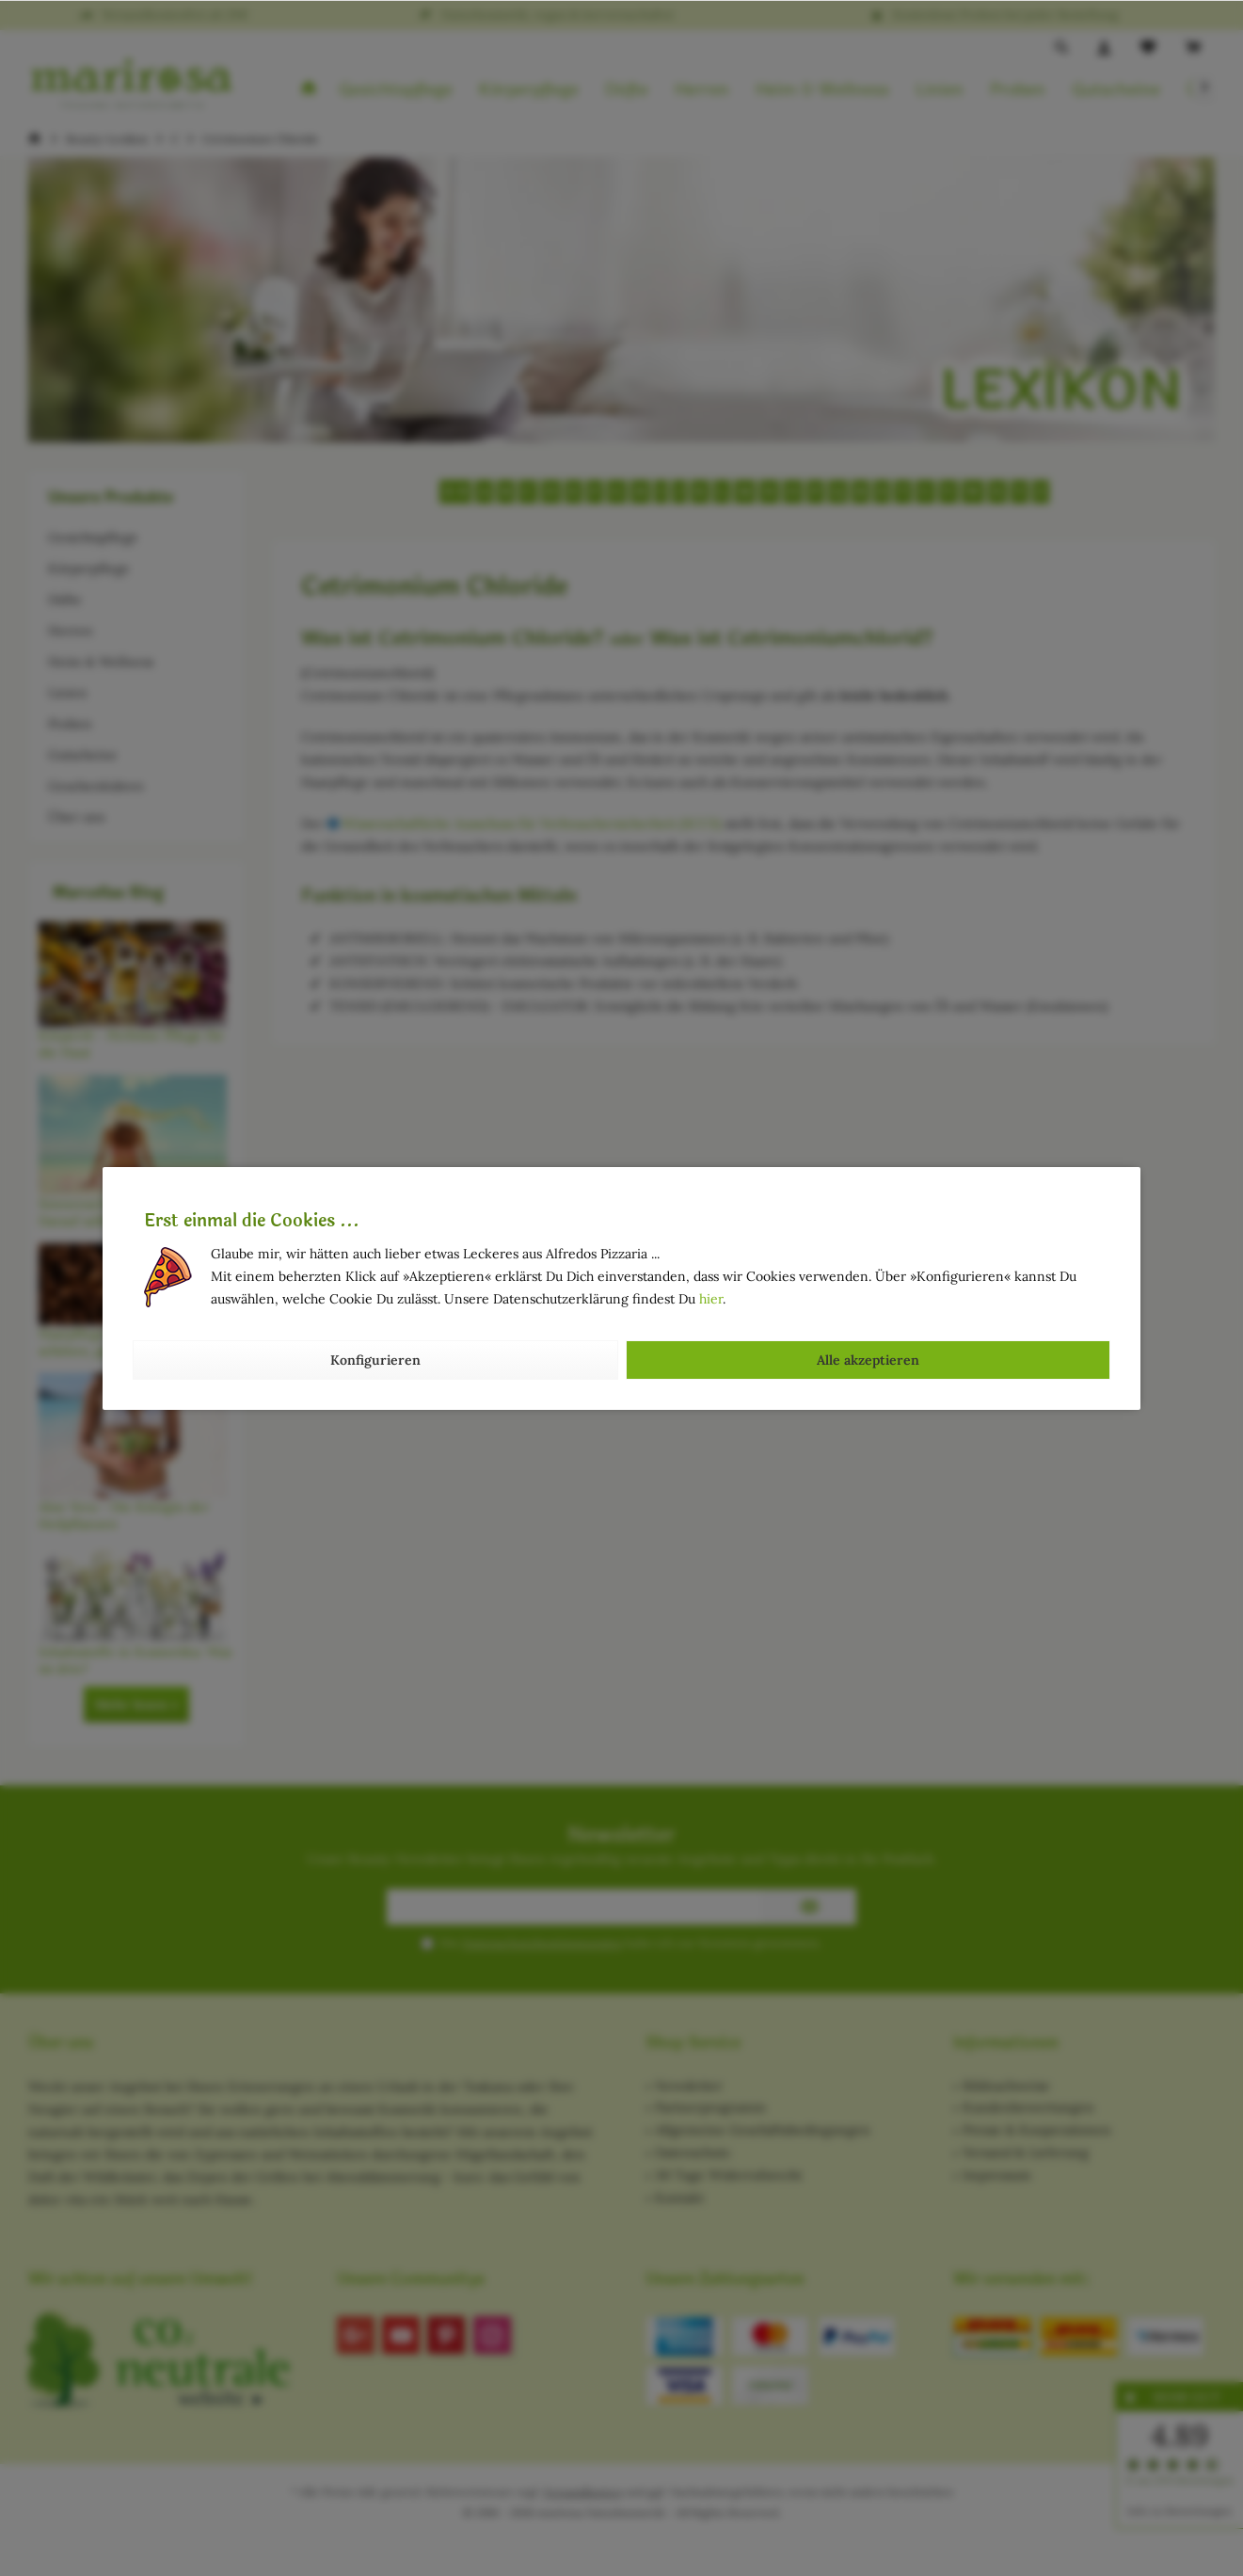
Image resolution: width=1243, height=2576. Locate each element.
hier (711, 1298)
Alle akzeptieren (868, 1360)
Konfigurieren (375, 1360)
